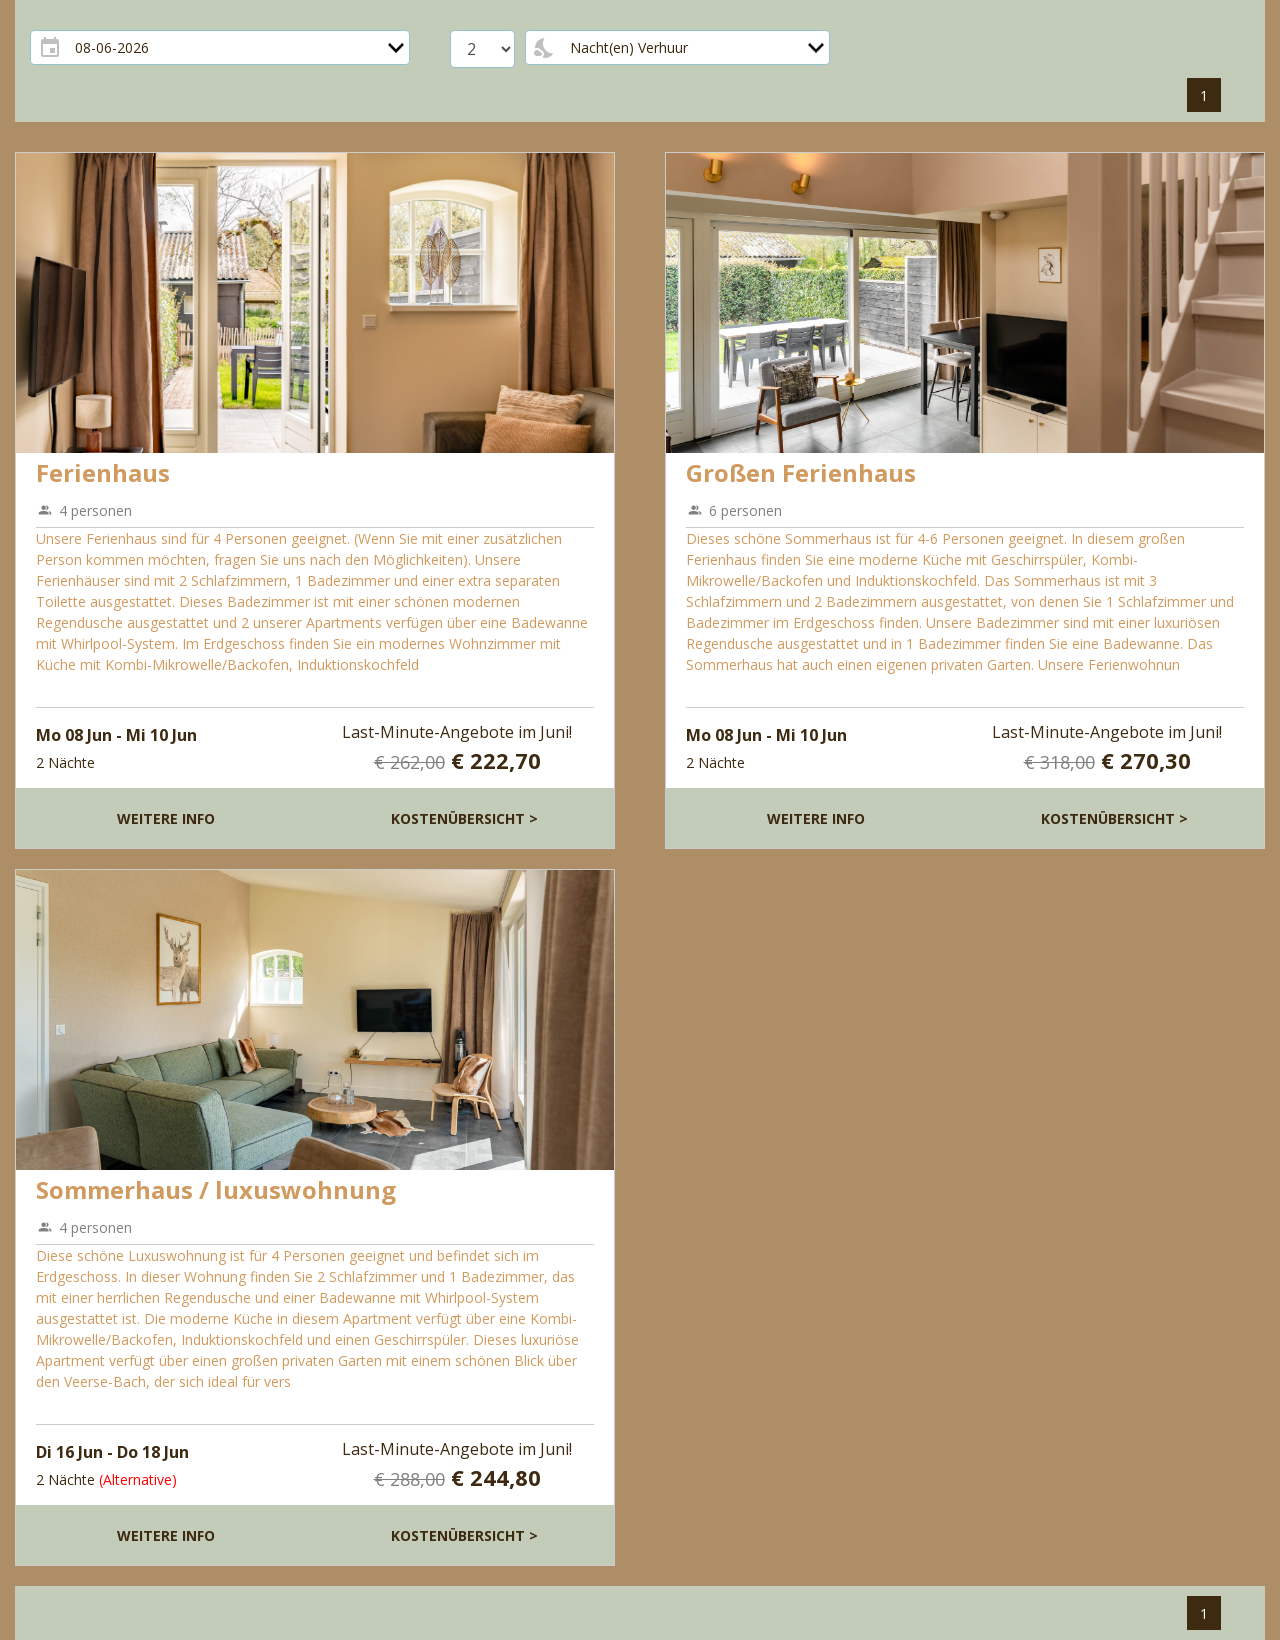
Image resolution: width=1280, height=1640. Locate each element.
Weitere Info (166, 818)
